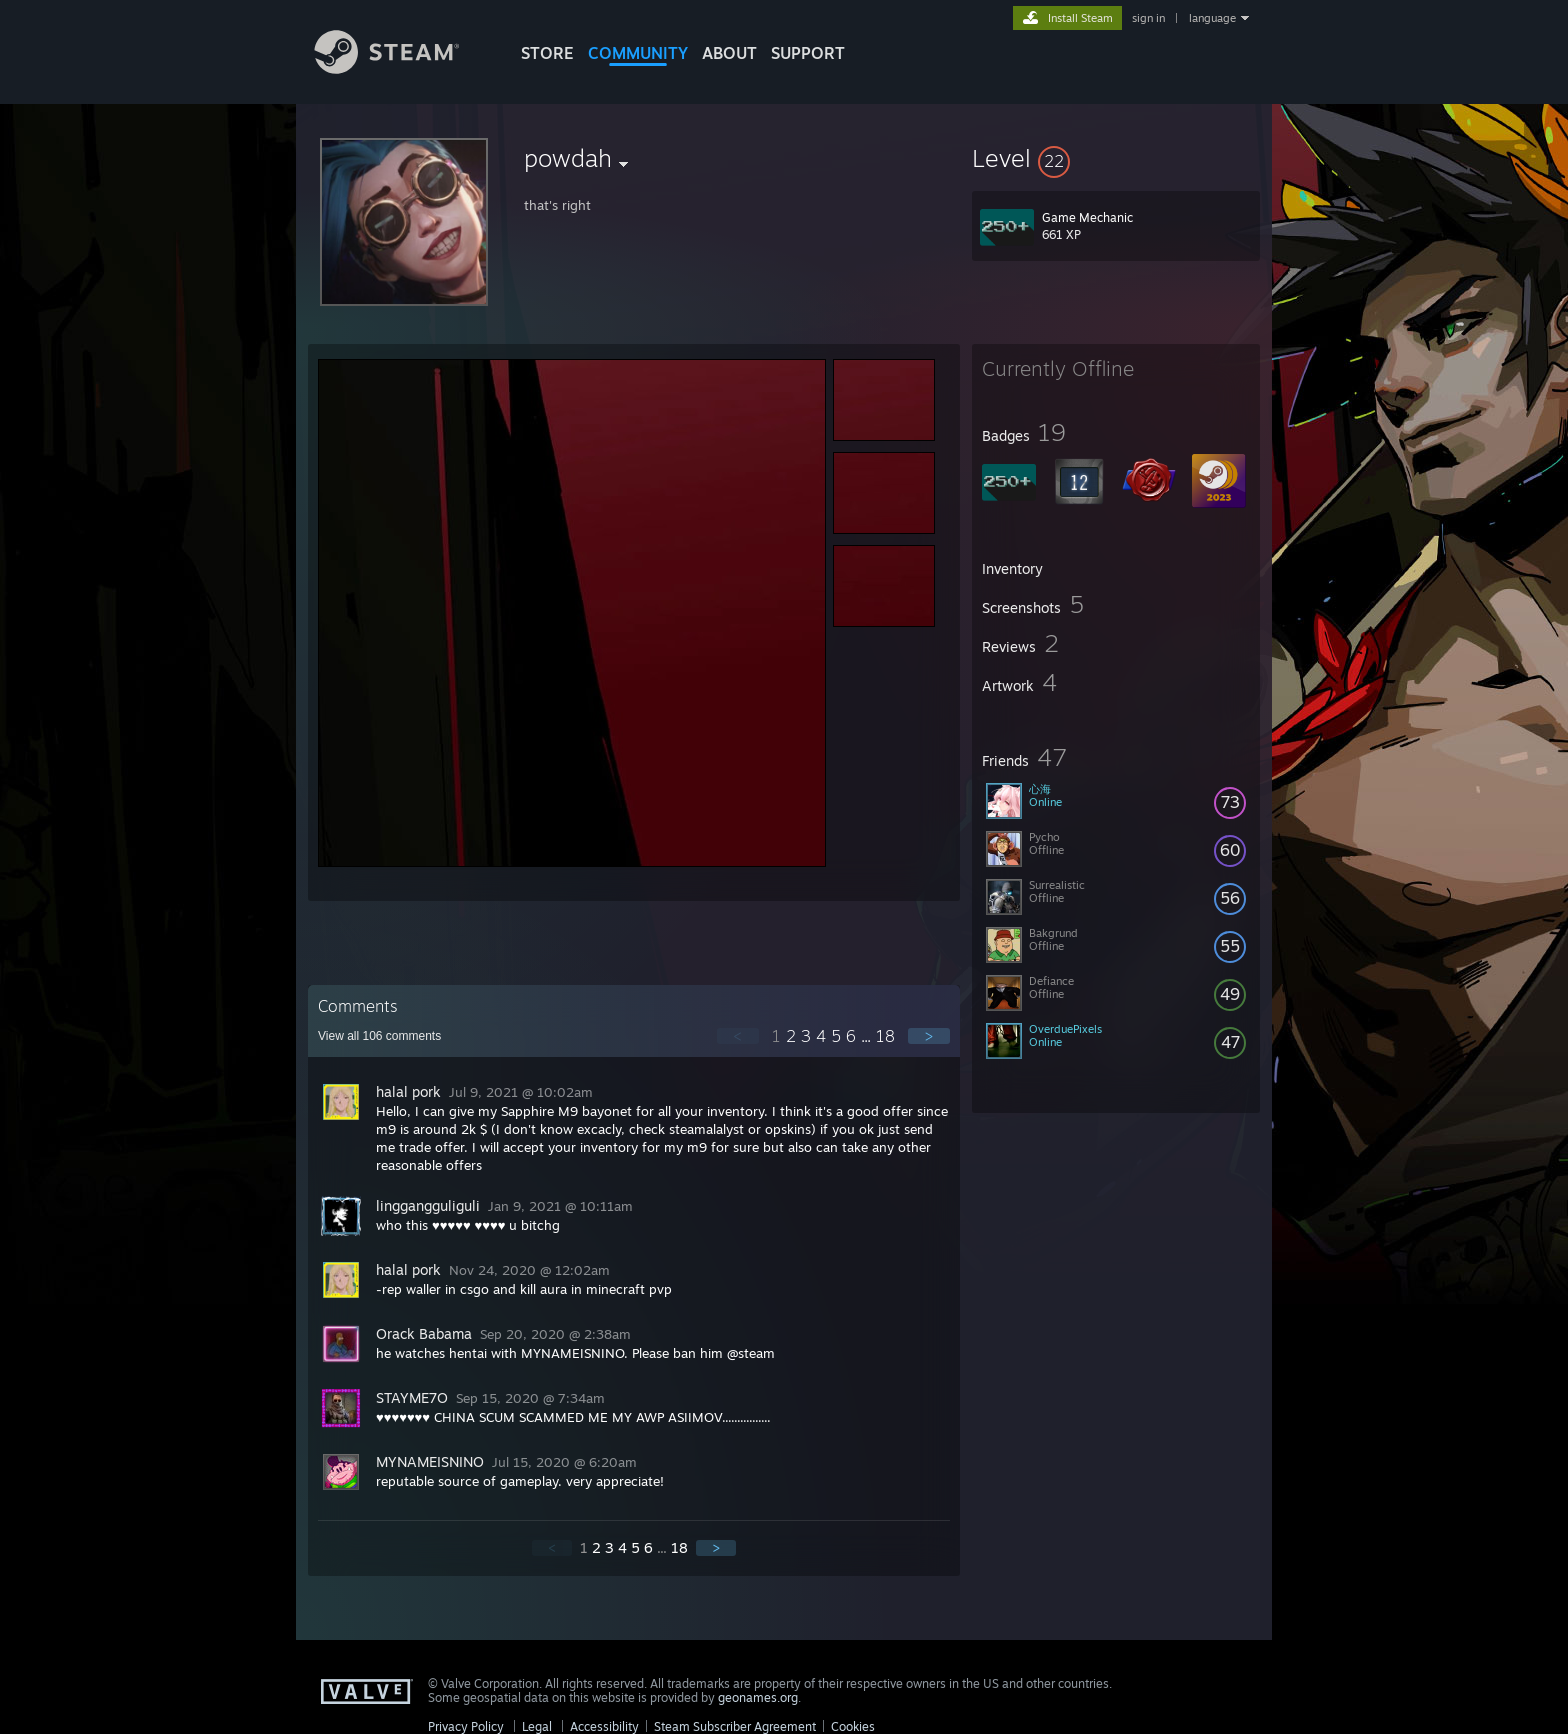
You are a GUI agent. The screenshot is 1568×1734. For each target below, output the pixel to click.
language (1212, 18)
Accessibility (604, 1726)
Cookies (853, 1726)
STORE (547, 53)
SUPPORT (808, 53)
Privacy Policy (466, 1726)
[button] (1116, 158)
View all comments (379, 1036)
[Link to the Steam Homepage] (402, 68)
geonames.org (758, 1697)
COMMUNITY (638, 53)
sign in (1148, 18)
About (729, 53)
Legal (537, 1726)
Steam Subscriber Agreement (735, 1726)
